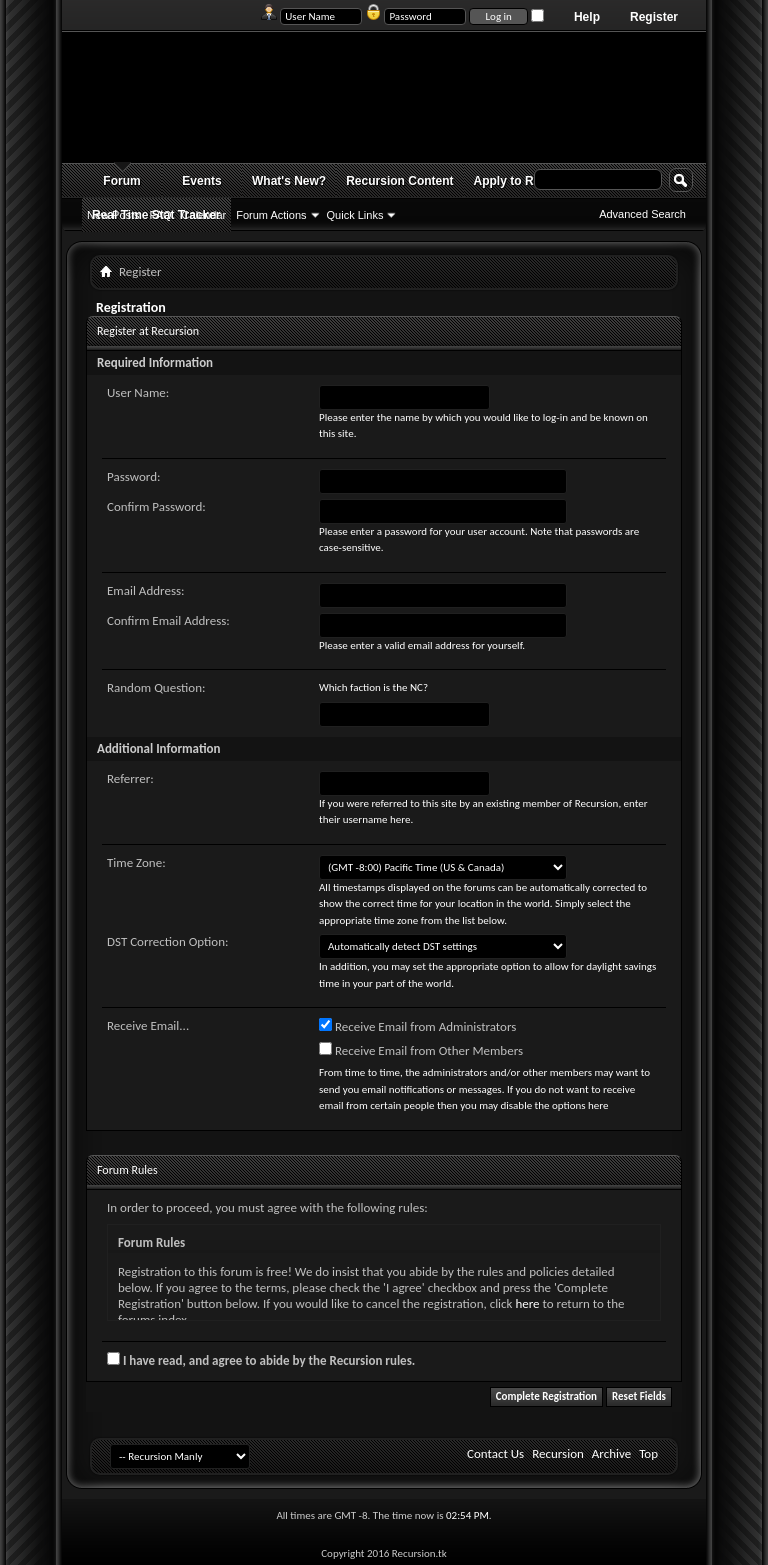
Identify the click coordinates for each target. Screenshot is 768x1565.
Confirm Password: (156, 506)
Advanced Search (642, 214)
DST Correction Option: (167, 941)
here (527, 1303)
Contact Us (495, 1453)
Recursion (558, 1453)
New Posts (113, 215)
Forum (121, 181)
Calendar (204, 215)
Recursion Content (399, 181)
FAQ (161, 215)
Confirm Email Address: (168, 620)
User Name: (138, 392)
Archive (611, 1453)
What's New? (289, 181)
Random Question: (156, 687)
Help (587, 17)
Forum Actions (271, 215)
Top (648, 1453)
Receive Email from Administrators (417, 1026)
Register (654, 17)
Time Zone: (136, 862)
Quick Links (355, 215)
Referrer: (130, 778)
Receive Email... (148, 1025)
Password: (133, 476)
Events (201, 181)
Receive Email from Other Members (421, 1050)
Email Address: (146, 590)
